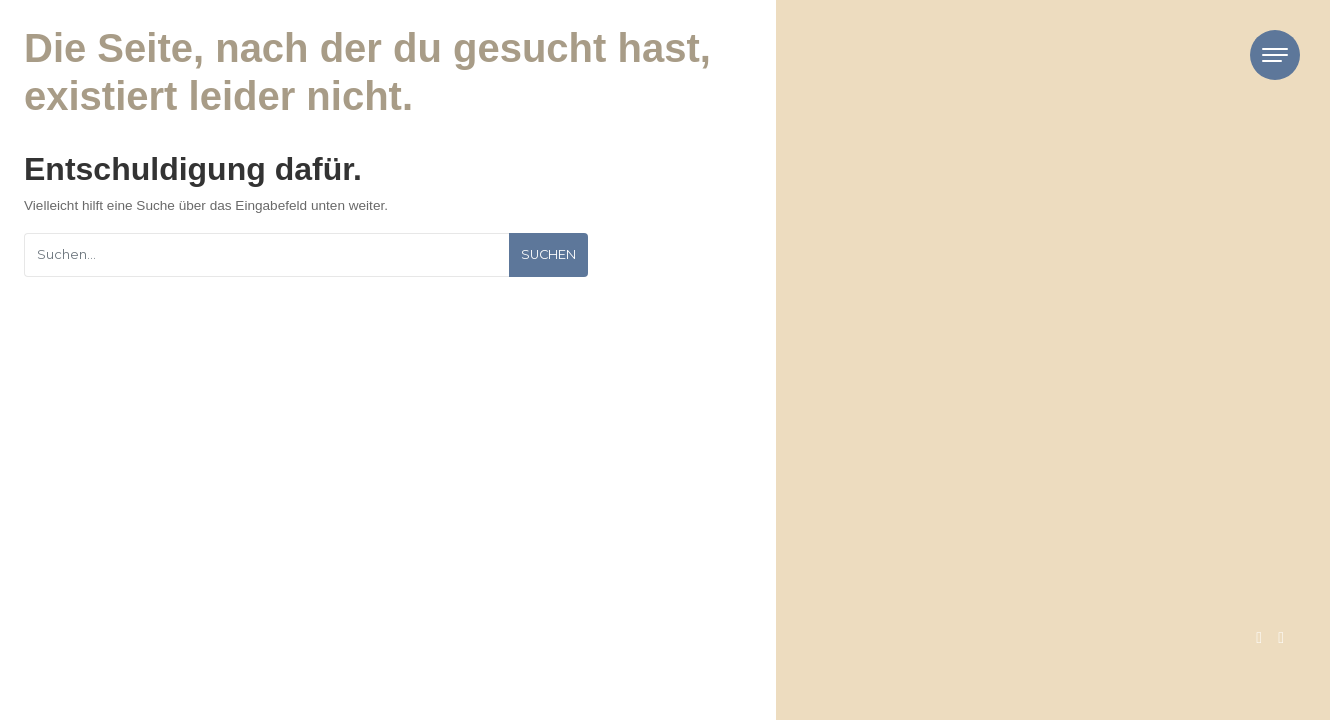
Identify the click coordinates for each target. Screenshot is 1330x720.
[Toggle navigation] (1275, 55)
